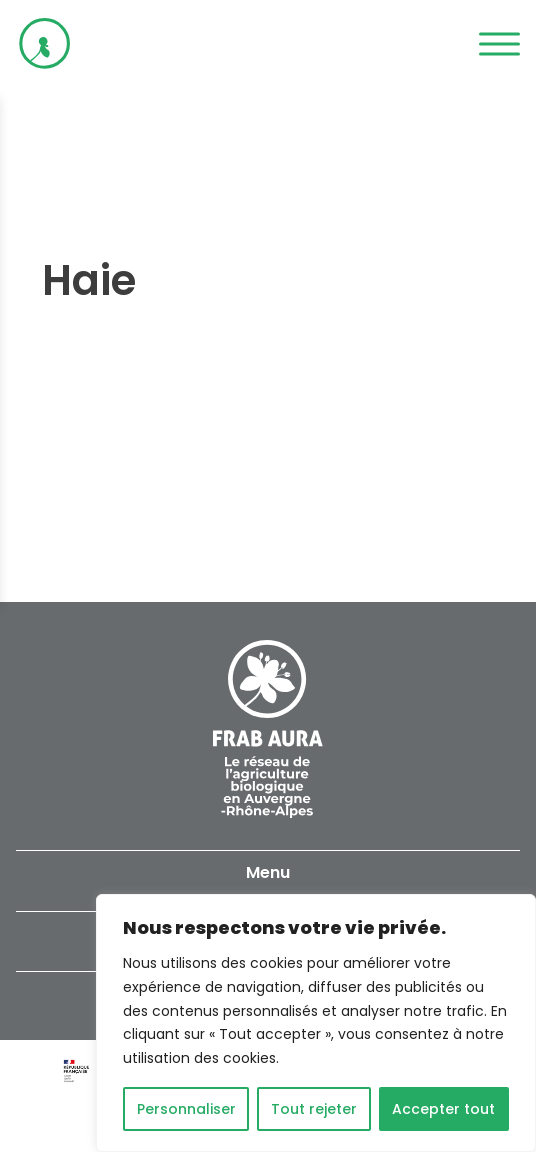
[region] (316, 1023)
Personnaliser (186, 1109)
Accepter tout (443, 1109)
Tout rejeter (314, 1109)
